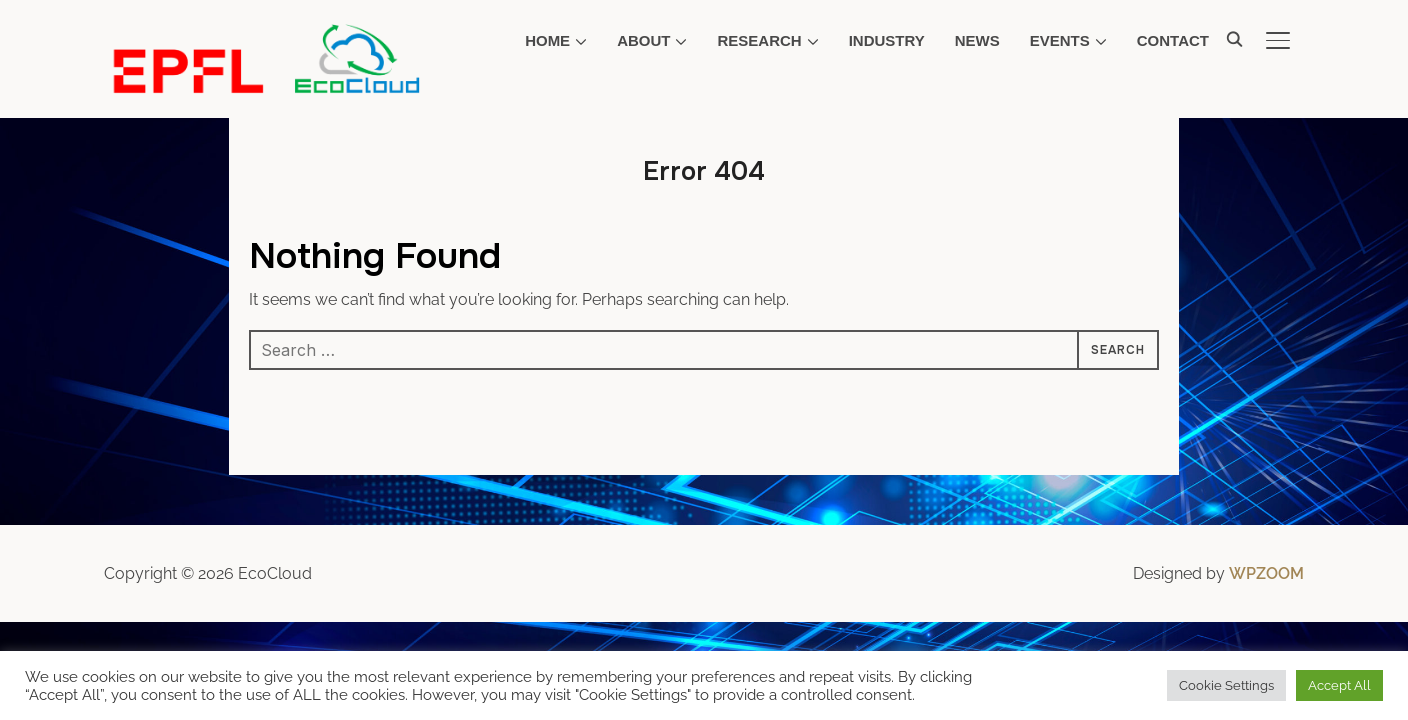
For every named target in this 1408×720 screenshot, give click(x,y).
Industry (887, 40)
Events (1060, 40)
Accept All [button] (1339, 685)
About (643, 40)
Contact (1173, 40)
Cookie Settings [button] (1226, 685)
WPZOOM (1266, 573)
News (977, 40)
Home (547, 40)
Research (759, 40)
